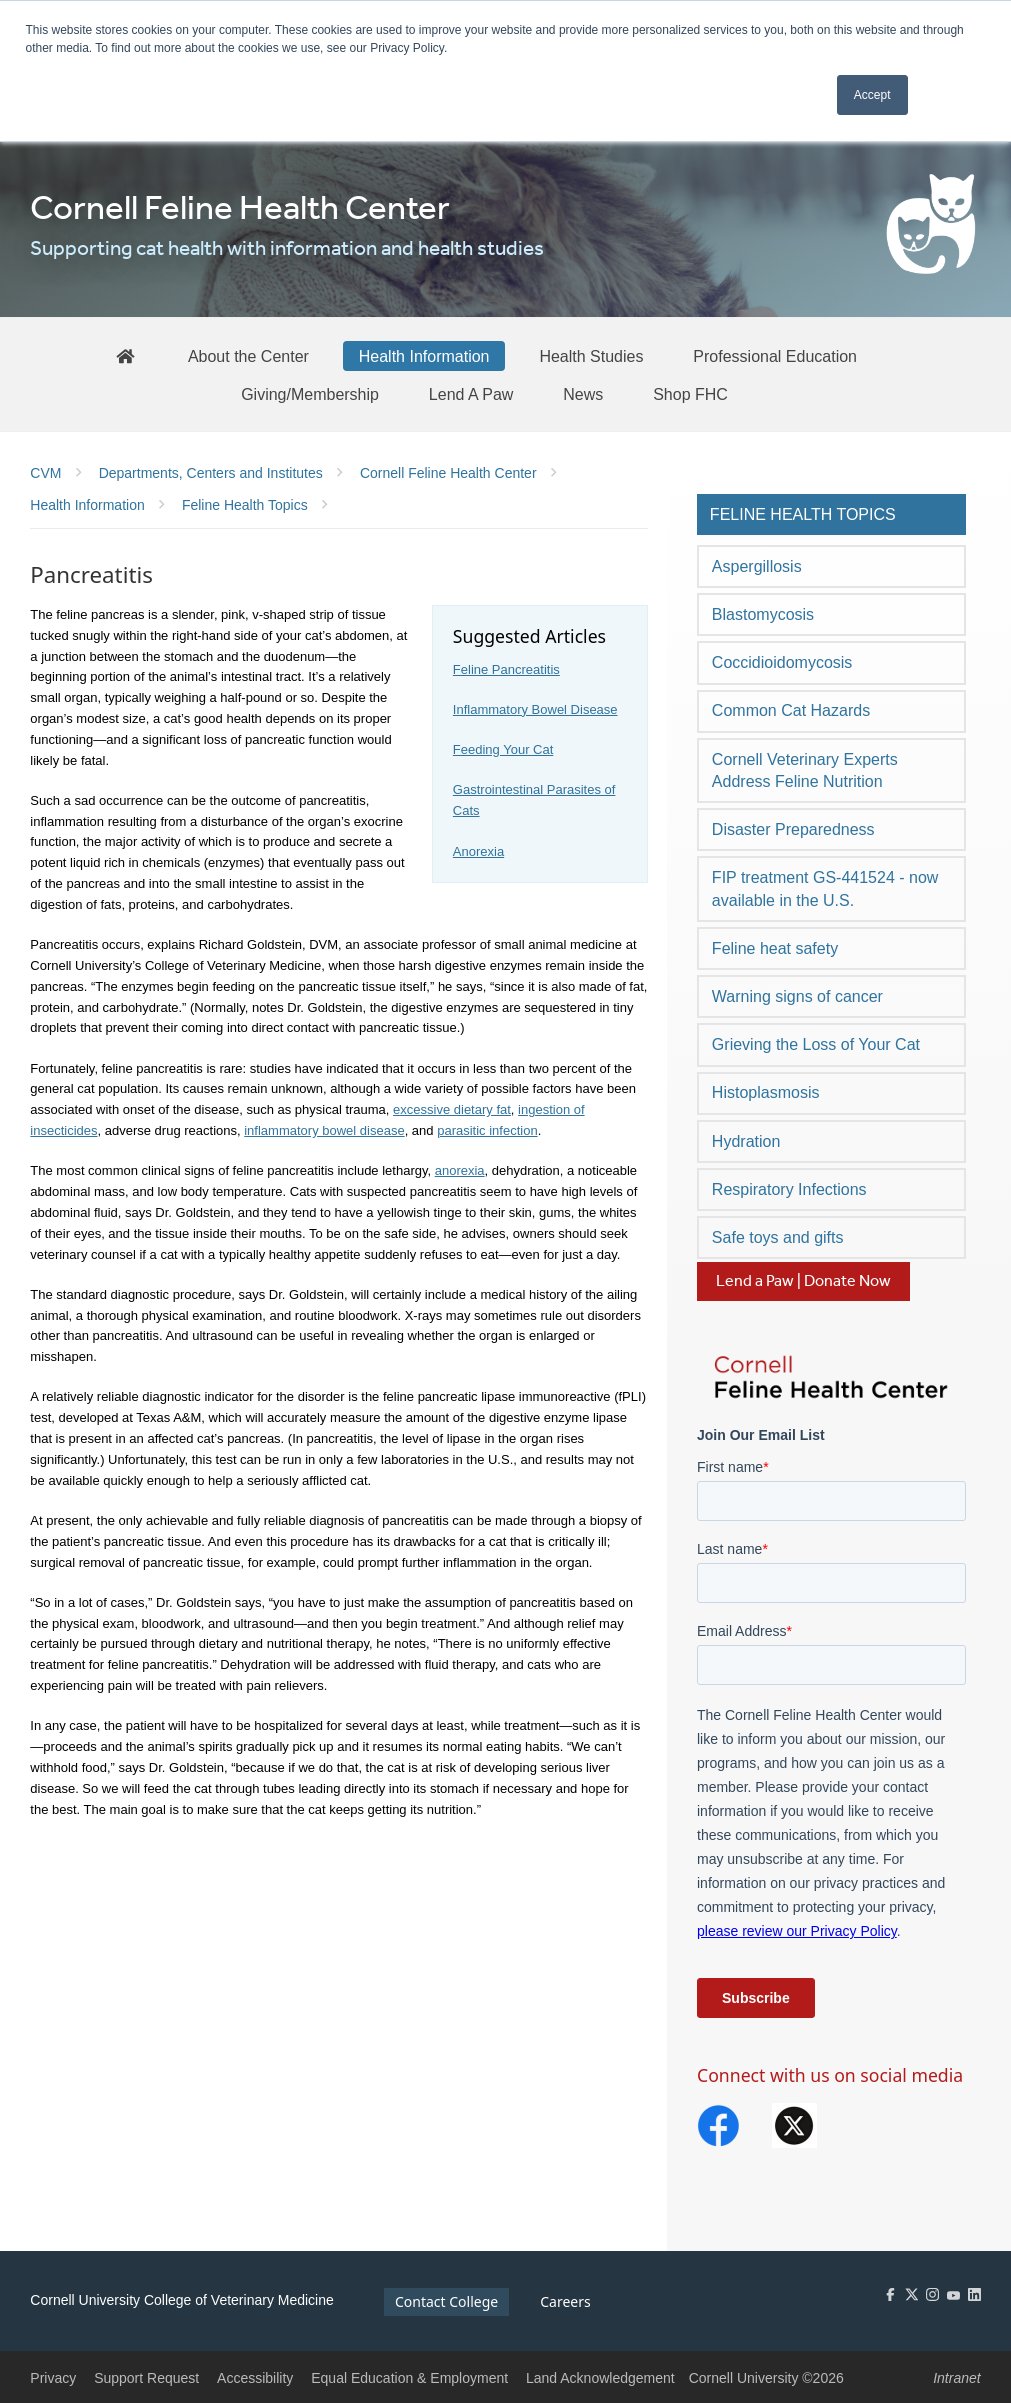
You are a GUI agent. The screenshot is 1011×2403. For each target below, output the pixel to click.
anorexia (460, 1170)
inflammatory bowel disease (324, 1130)
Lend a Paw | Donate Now (803, 1281)
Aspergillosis (757, 566)
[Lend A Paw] (471, 394)
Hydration (746, 1141)
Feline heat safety (775, 948)
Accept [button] (872, 95)
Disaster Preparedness (793, 829)
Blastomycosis (763, 614)
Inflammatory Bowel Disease (535, 709)
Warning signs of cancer (797, 996)
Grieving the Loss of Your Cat (816, 1044)
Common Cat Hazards (791, 710)
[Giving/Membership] (310, 394)
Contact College (446, 2301)
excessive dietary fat (452, 1109)
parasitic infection (487, 1130)
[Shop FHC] (690, 394)
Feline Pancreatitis (506, 669)
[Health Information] (424, 356)
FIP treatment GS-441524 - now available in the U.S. (825, 888)
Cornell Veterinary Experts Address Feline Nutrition (805, 770)
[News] (583, 394)
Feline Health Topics (803, 514)
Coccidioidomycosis (782, 662)
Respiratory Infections (789, 1189)
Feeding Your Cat (503, 749)
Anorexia (478, 851)
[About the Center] (248, 356)
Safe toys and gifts (778, 1237)
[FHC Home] (125, 355)
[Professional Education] (775, 356)
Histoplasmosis (766, 1092)
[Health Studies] (591, 356)
